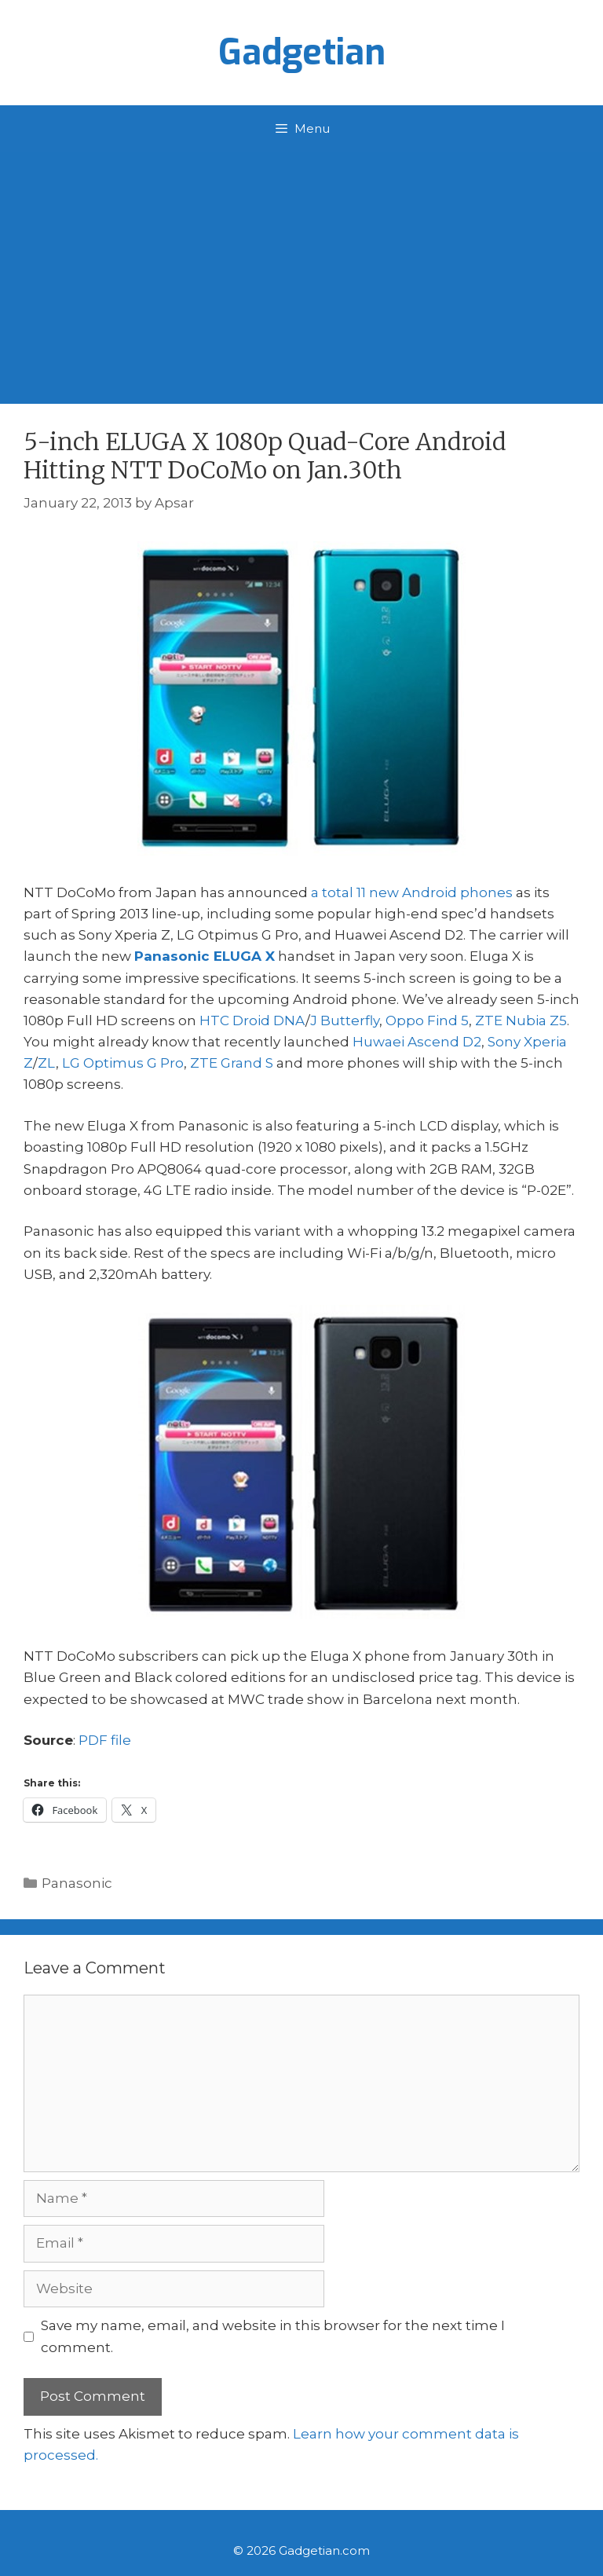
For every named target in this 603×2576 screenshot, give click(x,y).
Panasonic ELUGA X (204, 956)
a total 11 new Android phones (412, 892)
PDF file (105, 1740)
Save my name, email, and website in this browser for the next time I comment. (273, 2336)
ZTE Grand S (231, 1063)
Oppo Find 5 (427, 1020)
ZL (47, 1063)
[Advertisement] (301, 270)
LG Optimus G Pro (123, 1063)
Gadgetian (302, 52)
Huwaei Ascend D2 (417, 1042)
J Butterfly (344, 1020)
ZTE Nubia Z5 (521, 1020)
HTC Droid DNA (252, 1020)
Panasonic (77, 1883)
